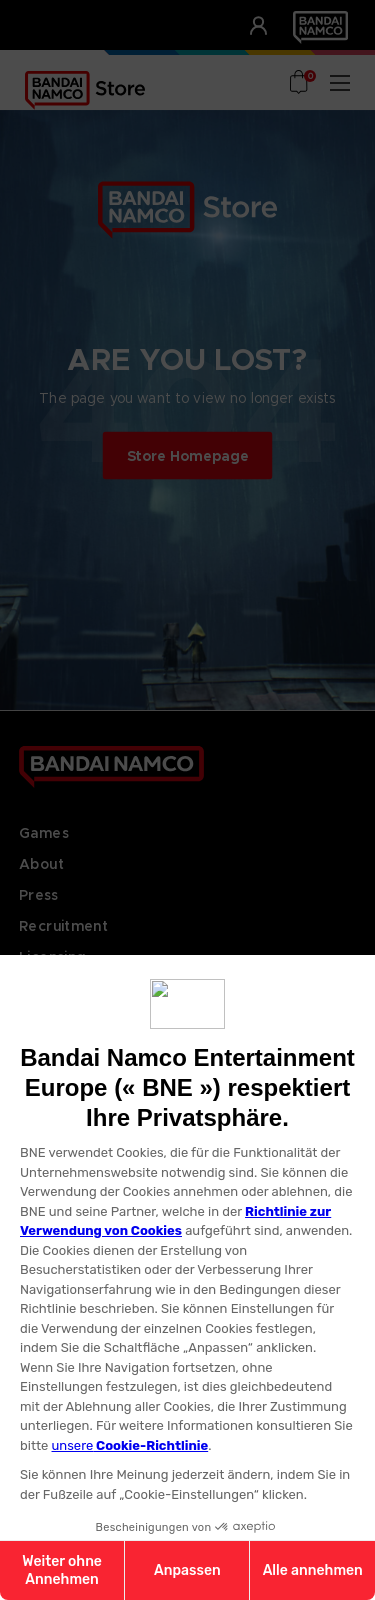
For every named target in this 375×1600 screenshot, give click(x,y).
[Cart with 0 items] (300, 84)
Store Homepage (188, 455)
